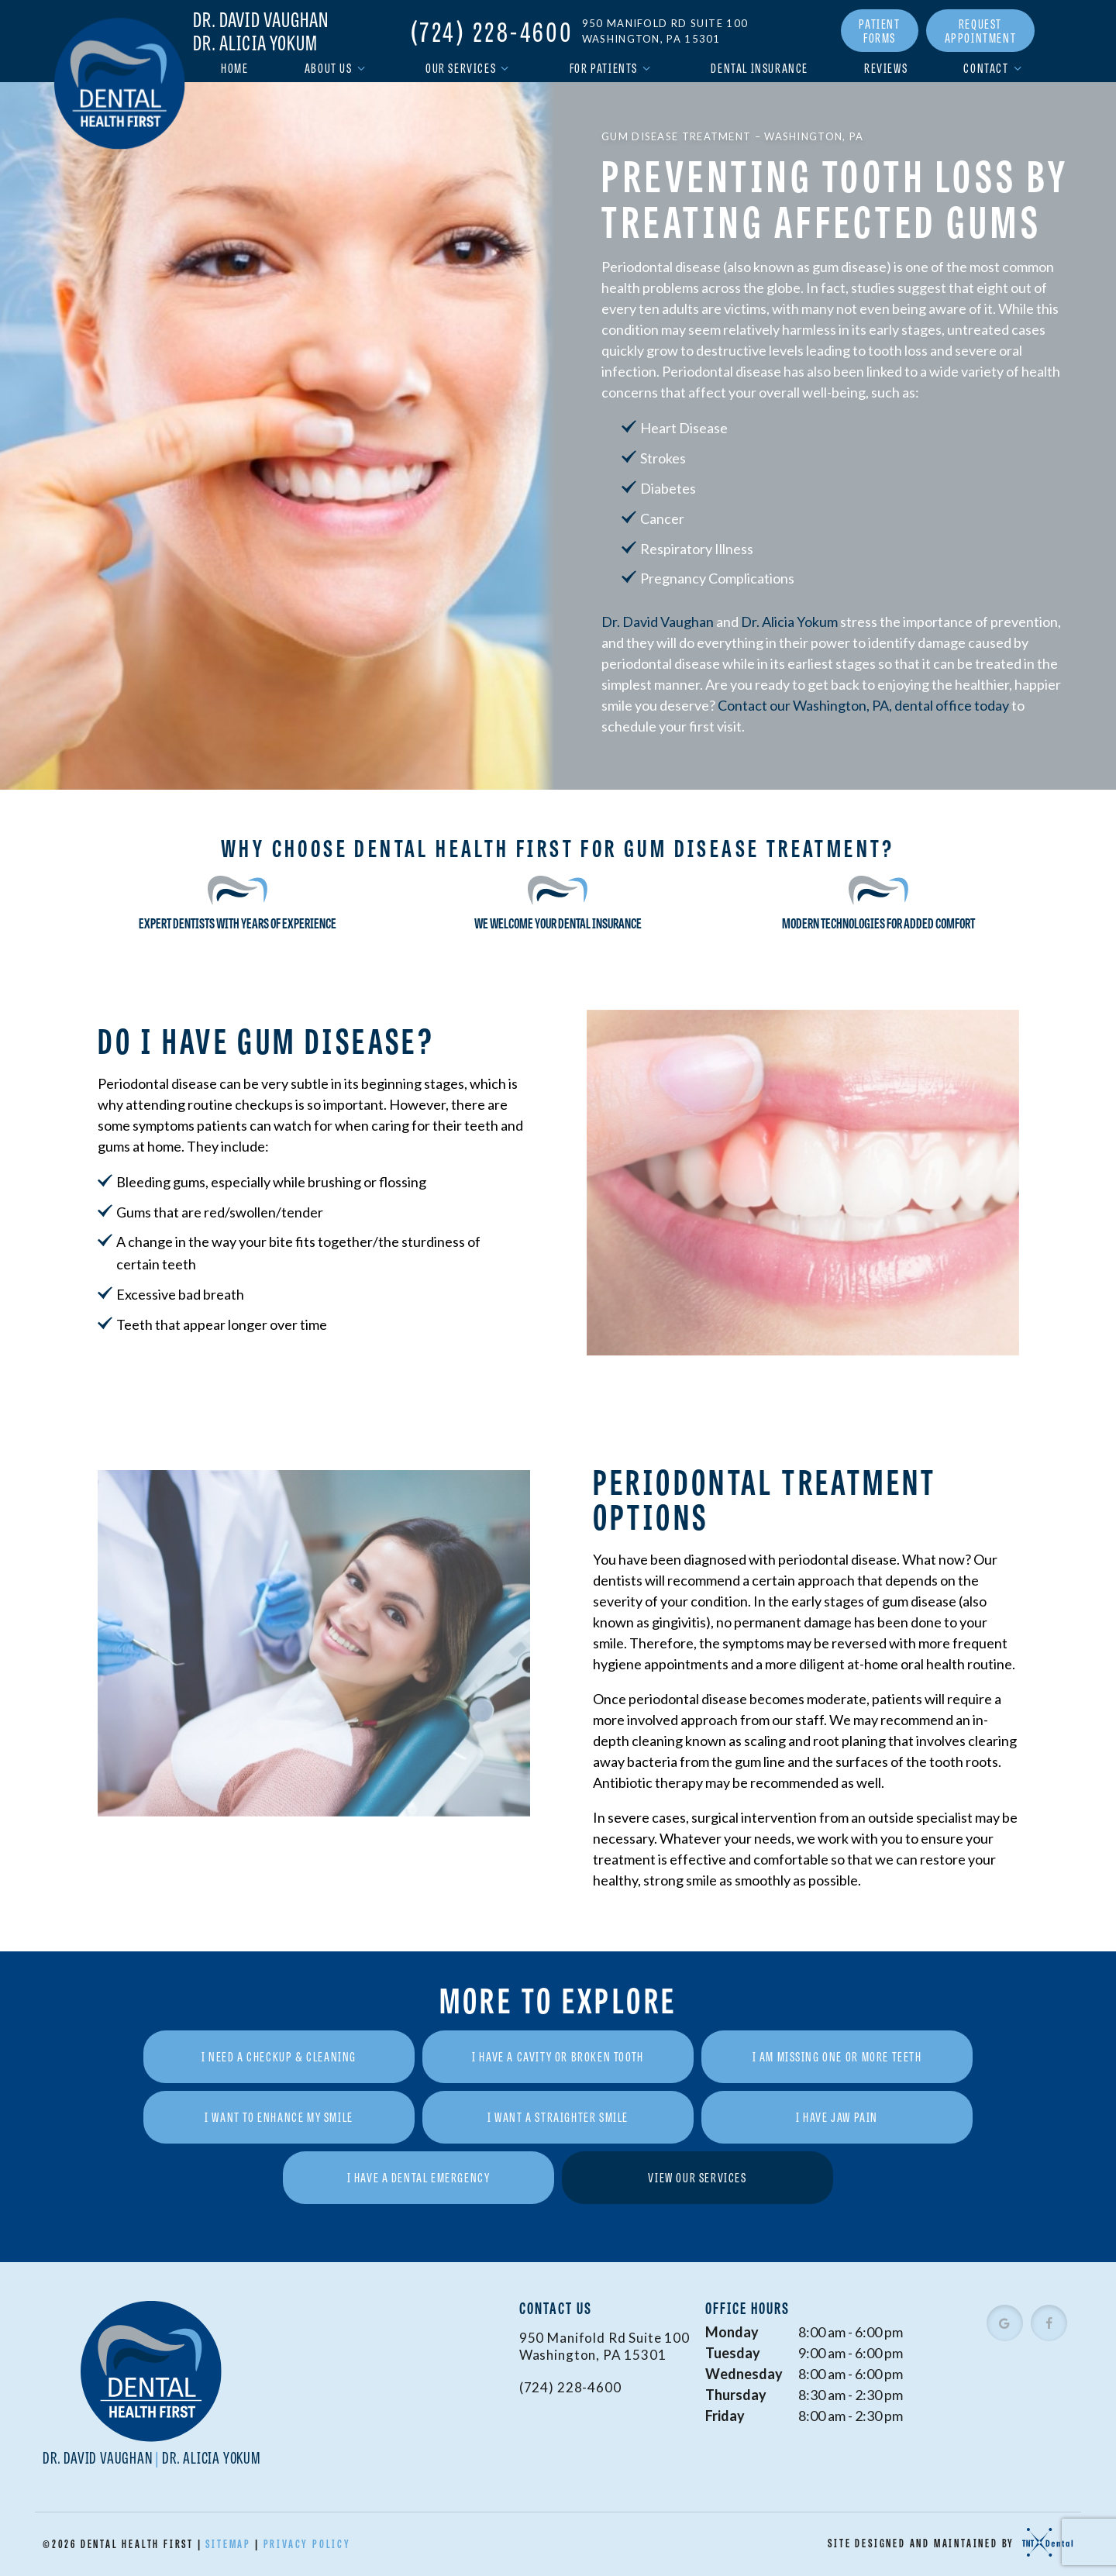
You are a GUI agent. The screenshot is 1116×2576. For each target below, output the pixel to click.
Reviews (886, 68)
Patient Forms (879, 30)
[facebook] (1049, 2323)
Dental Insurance (759, 68)
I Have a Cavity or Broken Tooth (558, 2056)
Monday (732, 2331)
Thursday (735, 2394)
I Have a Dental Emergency (419, 2177)
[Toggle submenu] (361, 68)
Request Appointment (981, 30)
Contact (994, 68)
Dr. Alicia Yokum (255, 42)
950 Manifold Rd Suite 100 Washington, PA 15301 (665, 31)
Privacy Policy (307, 2543)
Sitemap (228, 2543)
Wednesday (744, 2373)
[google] (1005, 2323)
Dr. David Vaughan (261, 19)
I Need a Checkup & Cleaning (279, 2056)
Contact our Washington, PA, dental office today (863, 705)
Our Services (469, 68)
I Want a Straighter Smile (558, 2117)
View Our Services (697, 2177)
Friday (725, 2415)
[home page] (119, 83)
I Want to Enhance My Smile (279, 2117)
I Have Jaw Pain (837, 2117)
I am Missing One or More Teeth (837, 2056)
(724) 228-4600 (492, 31)
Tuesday (732, 2352)
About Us (337, 68)
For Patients (613, 68)
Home (234, 68)
